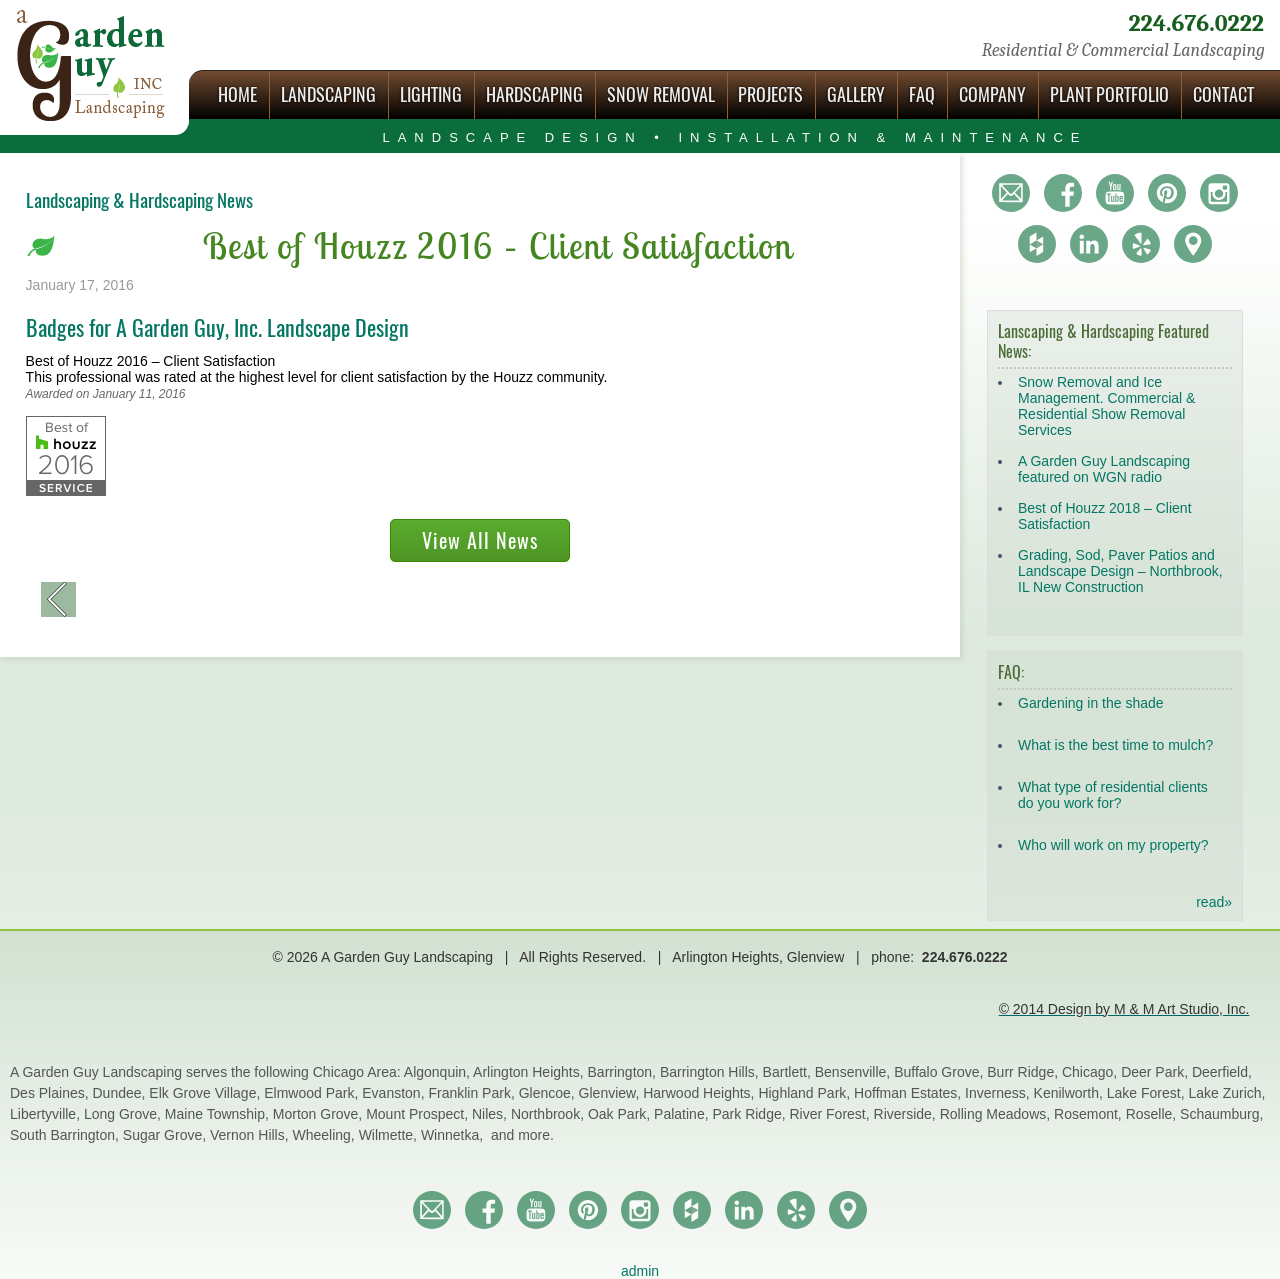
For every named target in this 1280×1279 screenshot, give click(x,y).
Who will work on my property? (1113, 845)
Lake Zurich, (1226, 1093)
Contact (1223, 94)
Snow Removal (661, 94)
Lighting (431, 94)
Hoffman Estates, (909, 1093)
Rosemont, (1090, 1114)
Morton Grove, (319, 1114)
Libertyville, (47, 1114)
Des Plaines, (51, 1093)
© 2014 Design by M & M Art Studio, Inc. (1124, 1009)
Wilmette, (390, 1135)
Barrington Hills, (711, 1072)
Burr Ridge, (1024, 1072)
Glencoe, (549, 1093)
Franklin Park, (473, 1093)
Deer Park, (1156, 1072)
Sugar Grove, (166, 1135)
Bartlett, (789, 1072)
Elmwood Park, (313, 1093)
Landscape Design (734, 137)
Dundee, (120, 1093)
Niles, (491, 1114)
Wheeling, (326, 1135)
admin (640, 1271)
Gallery (856, 94)
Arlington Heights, (530, 1072)
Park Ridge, (750, 1114)
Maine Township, (219, 1114)
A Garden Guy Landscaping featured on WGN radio (1104, 469)
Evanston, (395, 1093)
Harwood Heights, (700, 1093)
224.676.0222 (1196, 23)
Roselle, (1153, 1114)
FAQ (922, 94)
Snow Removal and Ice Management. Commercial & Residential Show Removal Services (1106, 406)
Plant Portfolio (1109, 94)
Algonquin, (438, 1072)
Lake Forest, (1148, 1093)
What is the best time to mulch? (1115, 745)
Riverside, (907, 1114)
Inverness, (999, 1093)
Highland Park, (806, 1093)
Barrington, (624, 1072)
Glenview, (611, 1093)
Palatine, (683, 1114)
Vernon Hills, (251, 1135)
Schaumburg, (1221, 1114)
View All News (480, 540)
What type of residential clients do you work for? (1113, 795)
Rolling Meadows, (997, 1114)
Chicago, (1091, 1072)
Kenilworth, (1070, 1093)
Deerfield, (1222, 1072)
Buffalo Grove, (940, 1072)
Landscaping (328, 94)
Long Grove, (124, 1114)
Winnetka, (454, 1135)
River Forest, (832, 1114)
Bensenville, (854, 1072)
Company (992, 94)
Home (237, 94)
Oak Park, (621, 1114)
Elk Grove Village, (206, 1093)
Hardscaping (534, 94)
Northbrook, (549, 1114)
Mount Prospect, (419, 1114)
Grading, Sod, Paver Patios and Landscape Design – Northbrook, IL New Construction (1120, 571)
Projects (770, 94)
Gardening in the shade (1091, 703)
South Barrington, (66, 1135)
